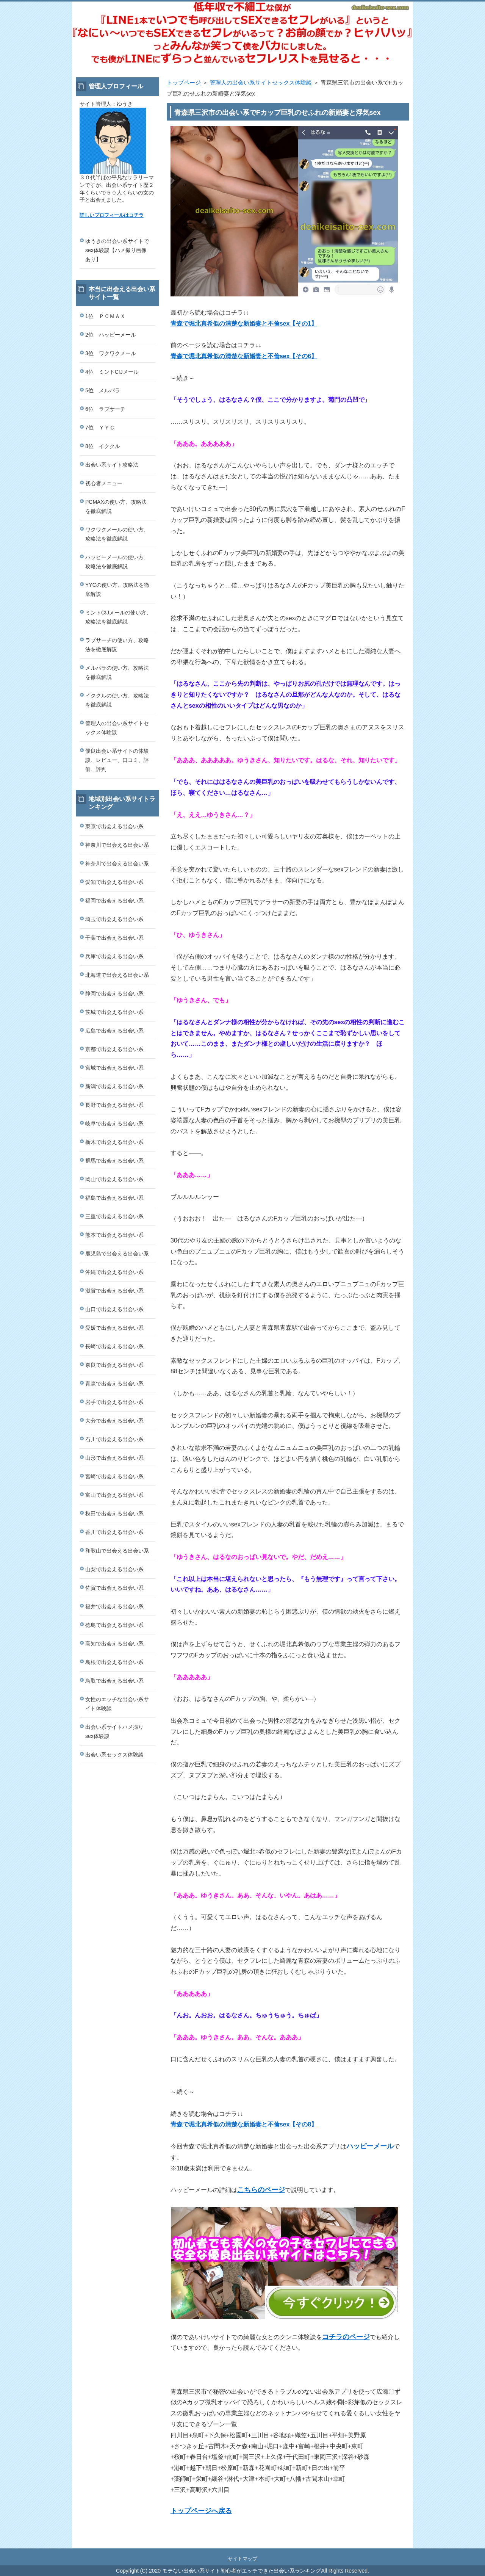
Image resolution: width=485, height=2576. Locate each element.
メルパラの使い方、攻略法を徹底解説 (117, 672)
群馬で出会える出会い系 (114, 1161)
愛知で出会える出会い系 (114, 882)
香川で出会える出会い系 (114, 1532)
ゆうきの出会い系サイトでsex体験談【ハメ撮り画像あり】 (117, 250)
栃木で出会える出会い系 (114, 1142)
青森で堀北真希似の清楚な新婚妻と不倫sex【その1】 (244, 323)
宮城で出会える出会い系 (114, 1068)
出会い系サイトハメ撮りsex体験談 (114, 1731)
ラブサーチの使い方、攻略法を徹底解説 (117, 644)
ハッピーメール (370, 2146)
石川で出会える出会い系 (114, 1439)
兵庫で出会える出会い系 (114, 956)
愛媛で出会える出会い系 (114, 1328)
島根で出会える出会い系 (114, 1662)
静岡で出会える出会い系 (114, 993)
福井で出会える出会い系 (114, 1606)
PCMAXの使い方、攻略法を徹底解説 (116, 506)
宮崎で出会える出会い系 (114, 1476)
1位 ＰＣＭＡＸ (105, 316)
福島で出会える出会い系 (114, 1198)
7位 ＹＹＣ (100, 428)
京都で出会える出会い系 (114, 1049)
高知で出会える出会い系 (114, 1644)
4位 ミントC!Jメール (112, 372)
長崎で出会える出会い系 (114, 1346)
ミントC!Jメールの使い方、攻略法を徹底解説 (118, 617)
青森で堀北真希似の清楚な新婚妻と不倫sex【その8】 (244, 2124)
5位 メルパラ (102, 390)
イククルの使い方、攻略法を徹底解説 (117, 700)
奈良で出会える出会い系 (114, 1365)
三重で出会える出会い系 (114, 1216)
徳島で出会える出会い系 (114, 1625)
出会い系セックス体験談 (114, 1755)
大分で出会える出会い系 (114, 1421)
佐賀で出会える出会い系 (114, 1588)
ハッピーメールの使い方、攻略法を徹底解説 (117, 561)
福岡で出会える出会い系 (114, 901)
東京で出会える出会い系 (114, 826)
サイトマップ (242, 2559)
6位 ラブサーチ (105, 409)
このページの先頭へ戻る (390, 2543)
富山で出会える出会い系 (114, 1495)
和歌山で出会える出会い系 (117, 1551)
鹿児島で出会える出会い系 (117, 1253)
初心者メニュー (103, 483)
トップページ (184, 82)
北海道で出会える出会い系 (117, 975)
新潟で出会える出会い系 (114, 1086)
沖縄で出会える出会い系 (114, 1272)
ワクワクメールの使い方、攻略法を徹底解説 (117, 534)
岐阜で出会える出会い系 (114, 1123)
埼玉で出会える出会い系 (114, 919)
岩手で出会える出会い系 (114, 1402)
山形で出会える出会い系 (114, 1458)
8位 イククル (102, 446)
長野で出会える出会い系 (114, 1105)
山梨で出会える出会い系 (114, 1569)
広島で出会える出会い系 (114, 1031)
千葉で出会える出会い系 (114, 938)
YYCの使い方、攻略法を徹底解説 (117, 589)
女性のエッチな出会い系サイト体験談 (117, 1703)
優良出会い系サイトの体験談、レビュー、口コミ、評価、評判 (117, 760)
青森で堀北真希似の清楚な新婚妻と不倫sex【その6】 (244, 356)
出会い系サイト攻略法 (111, 465)
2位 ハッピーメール (110, 335)
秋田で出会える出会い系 (114, 1514)
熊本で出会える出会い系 (114, 1235)
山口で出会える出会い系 (114, 1309)
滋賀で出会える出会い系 (114, 1291)
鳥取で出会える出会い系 (114, 1681)
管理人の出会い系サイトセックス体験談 (261, 82)
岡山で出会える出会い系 (114, 1179)
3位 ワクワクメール (110, 353)
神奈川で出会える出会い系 (117, 845)
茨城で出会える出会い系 (114, 1012)
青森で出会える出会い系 (114, 1383)
